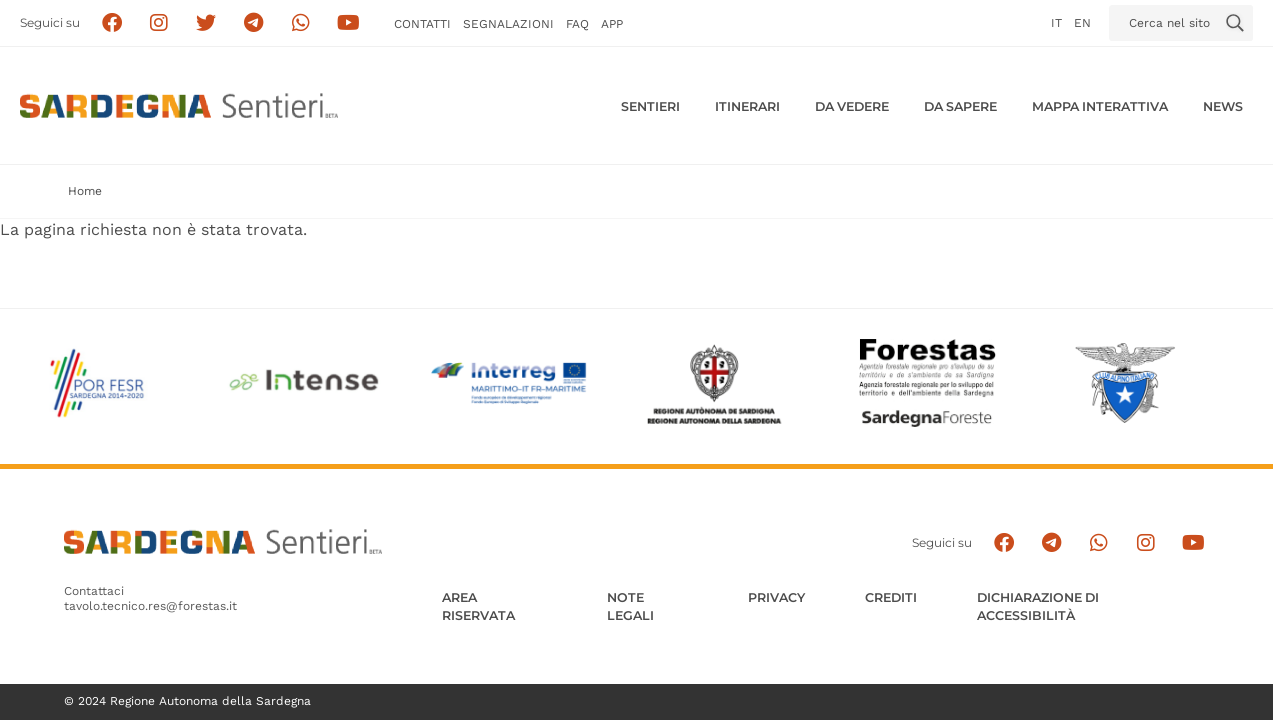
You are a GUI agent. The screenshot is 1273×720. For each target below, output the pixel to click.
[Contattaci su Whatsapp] (301, 23)
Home (85, 191)
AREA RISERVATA (478, 606)
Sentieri (650, 106)
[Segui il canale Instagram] (1146, 542)
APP (612, 24)
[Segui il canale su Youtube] (348, 23)
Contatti (422, 24)
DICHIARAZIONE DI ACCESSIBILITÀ (1038, 606)
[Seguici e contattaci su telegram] (253, 23)
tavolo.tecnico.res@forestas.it (150, 606)
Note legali (630, 606)
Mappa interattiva (1100, 106)
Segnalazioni (508, 24)
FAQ (577, 24)
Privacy (776, 597)
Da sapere (960, 106)
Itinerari (747, 106)
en (1082, 23)
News (1223, 106)
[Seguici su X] (206, 23)
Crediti (891, 597)
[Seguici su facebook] (111, 23)
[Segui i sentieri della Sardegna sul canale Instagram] (159, 23)
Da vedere (852, 106)
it (1056, 23)
